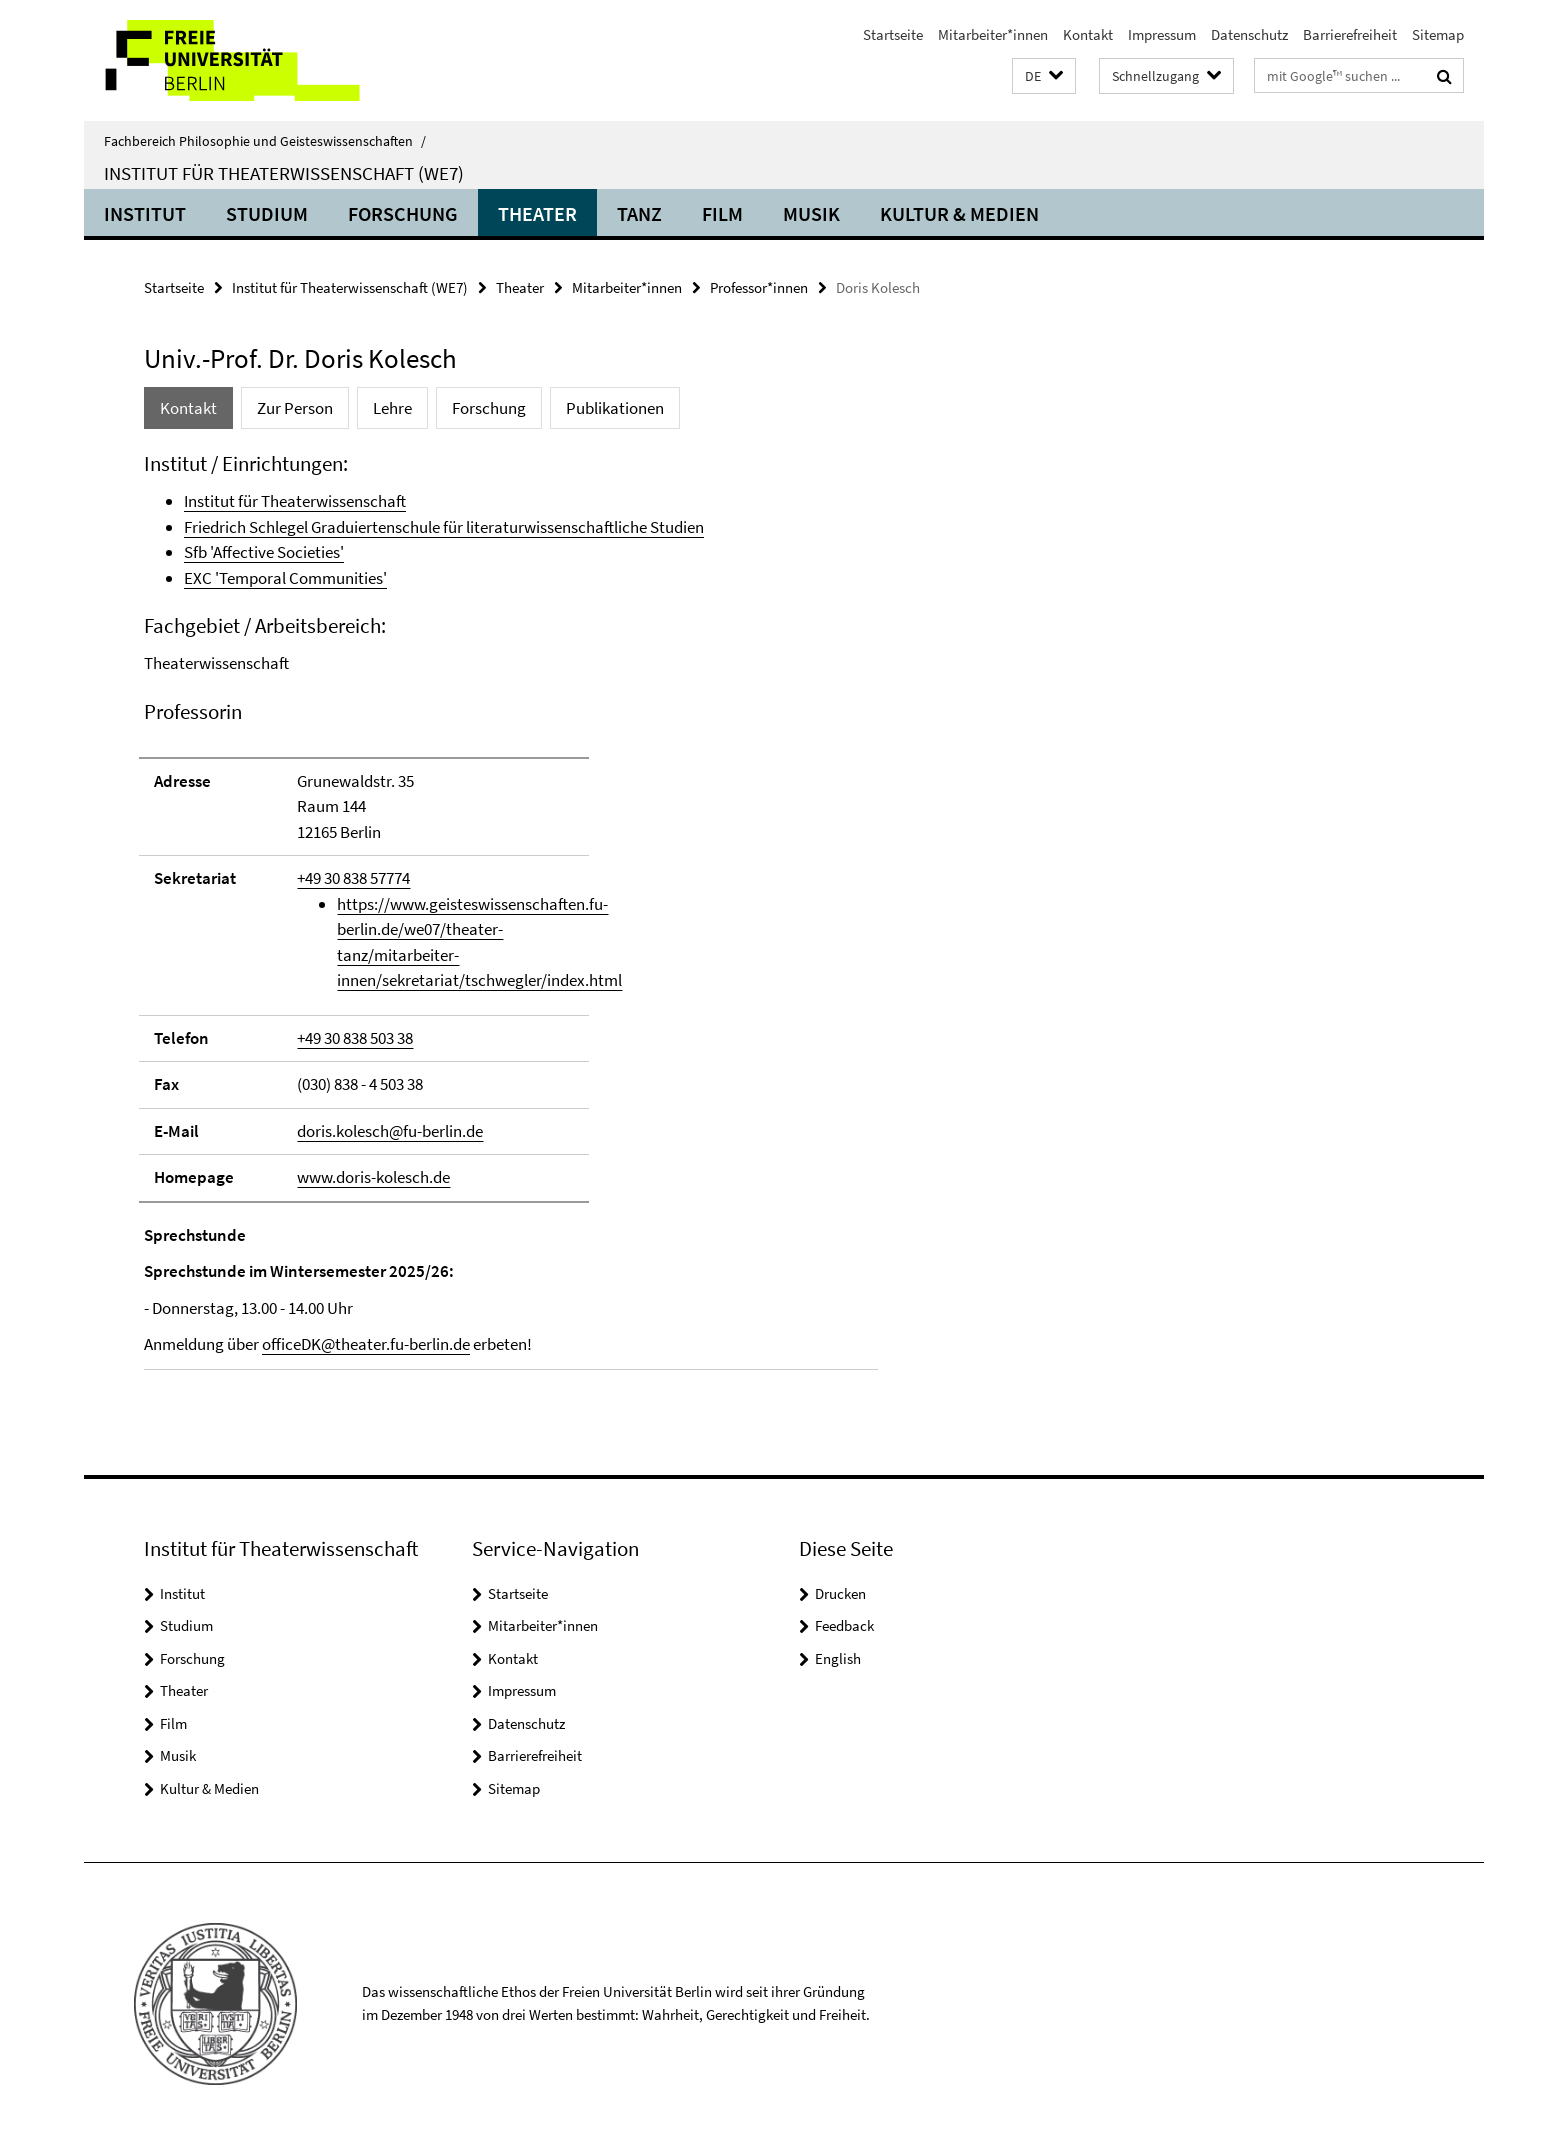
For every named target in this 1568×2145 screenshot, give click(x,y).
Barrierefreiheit (1350, 34)
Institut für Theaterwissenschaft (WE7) (284, 173)
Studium (267, 213)
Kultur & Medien (959, 213)
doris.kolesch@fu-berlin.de (390, 1131)
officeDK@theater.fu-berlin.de (366, 1344)
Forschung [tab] (489, 408)
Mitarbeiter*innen (993, 34)
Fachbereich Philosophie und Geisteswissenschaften (265, 141)
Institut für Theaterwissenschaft (295, 501)
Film (722, 213)
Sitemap (1438, 34)
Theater (537, 213)
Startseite (893, 34)
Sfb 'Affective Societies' (264, 552)
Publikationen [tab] (615, 408)
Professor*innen (759, 287)
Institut (145, 213)
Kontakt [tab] (188, 408)
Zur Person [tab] (295, 408)
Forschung (403, 213)
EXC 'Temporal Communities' (285, 578)
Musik (811, 213)
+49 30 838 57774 (353, 878)
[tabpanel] (511, 910)
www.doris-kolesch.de (373, 1177)
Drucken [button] (840, 1593)
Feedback (844, 1625)
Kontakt (1088, 34)
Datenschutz (1249, 34)
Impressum (1162, 34)
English (838, 1658)
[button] (1044, 76)
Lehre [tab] (392, 408)
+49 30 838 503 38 (355, 1038)
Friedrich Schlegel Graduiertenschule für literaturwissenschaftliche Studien (444, 527)
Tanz (639, 213)
